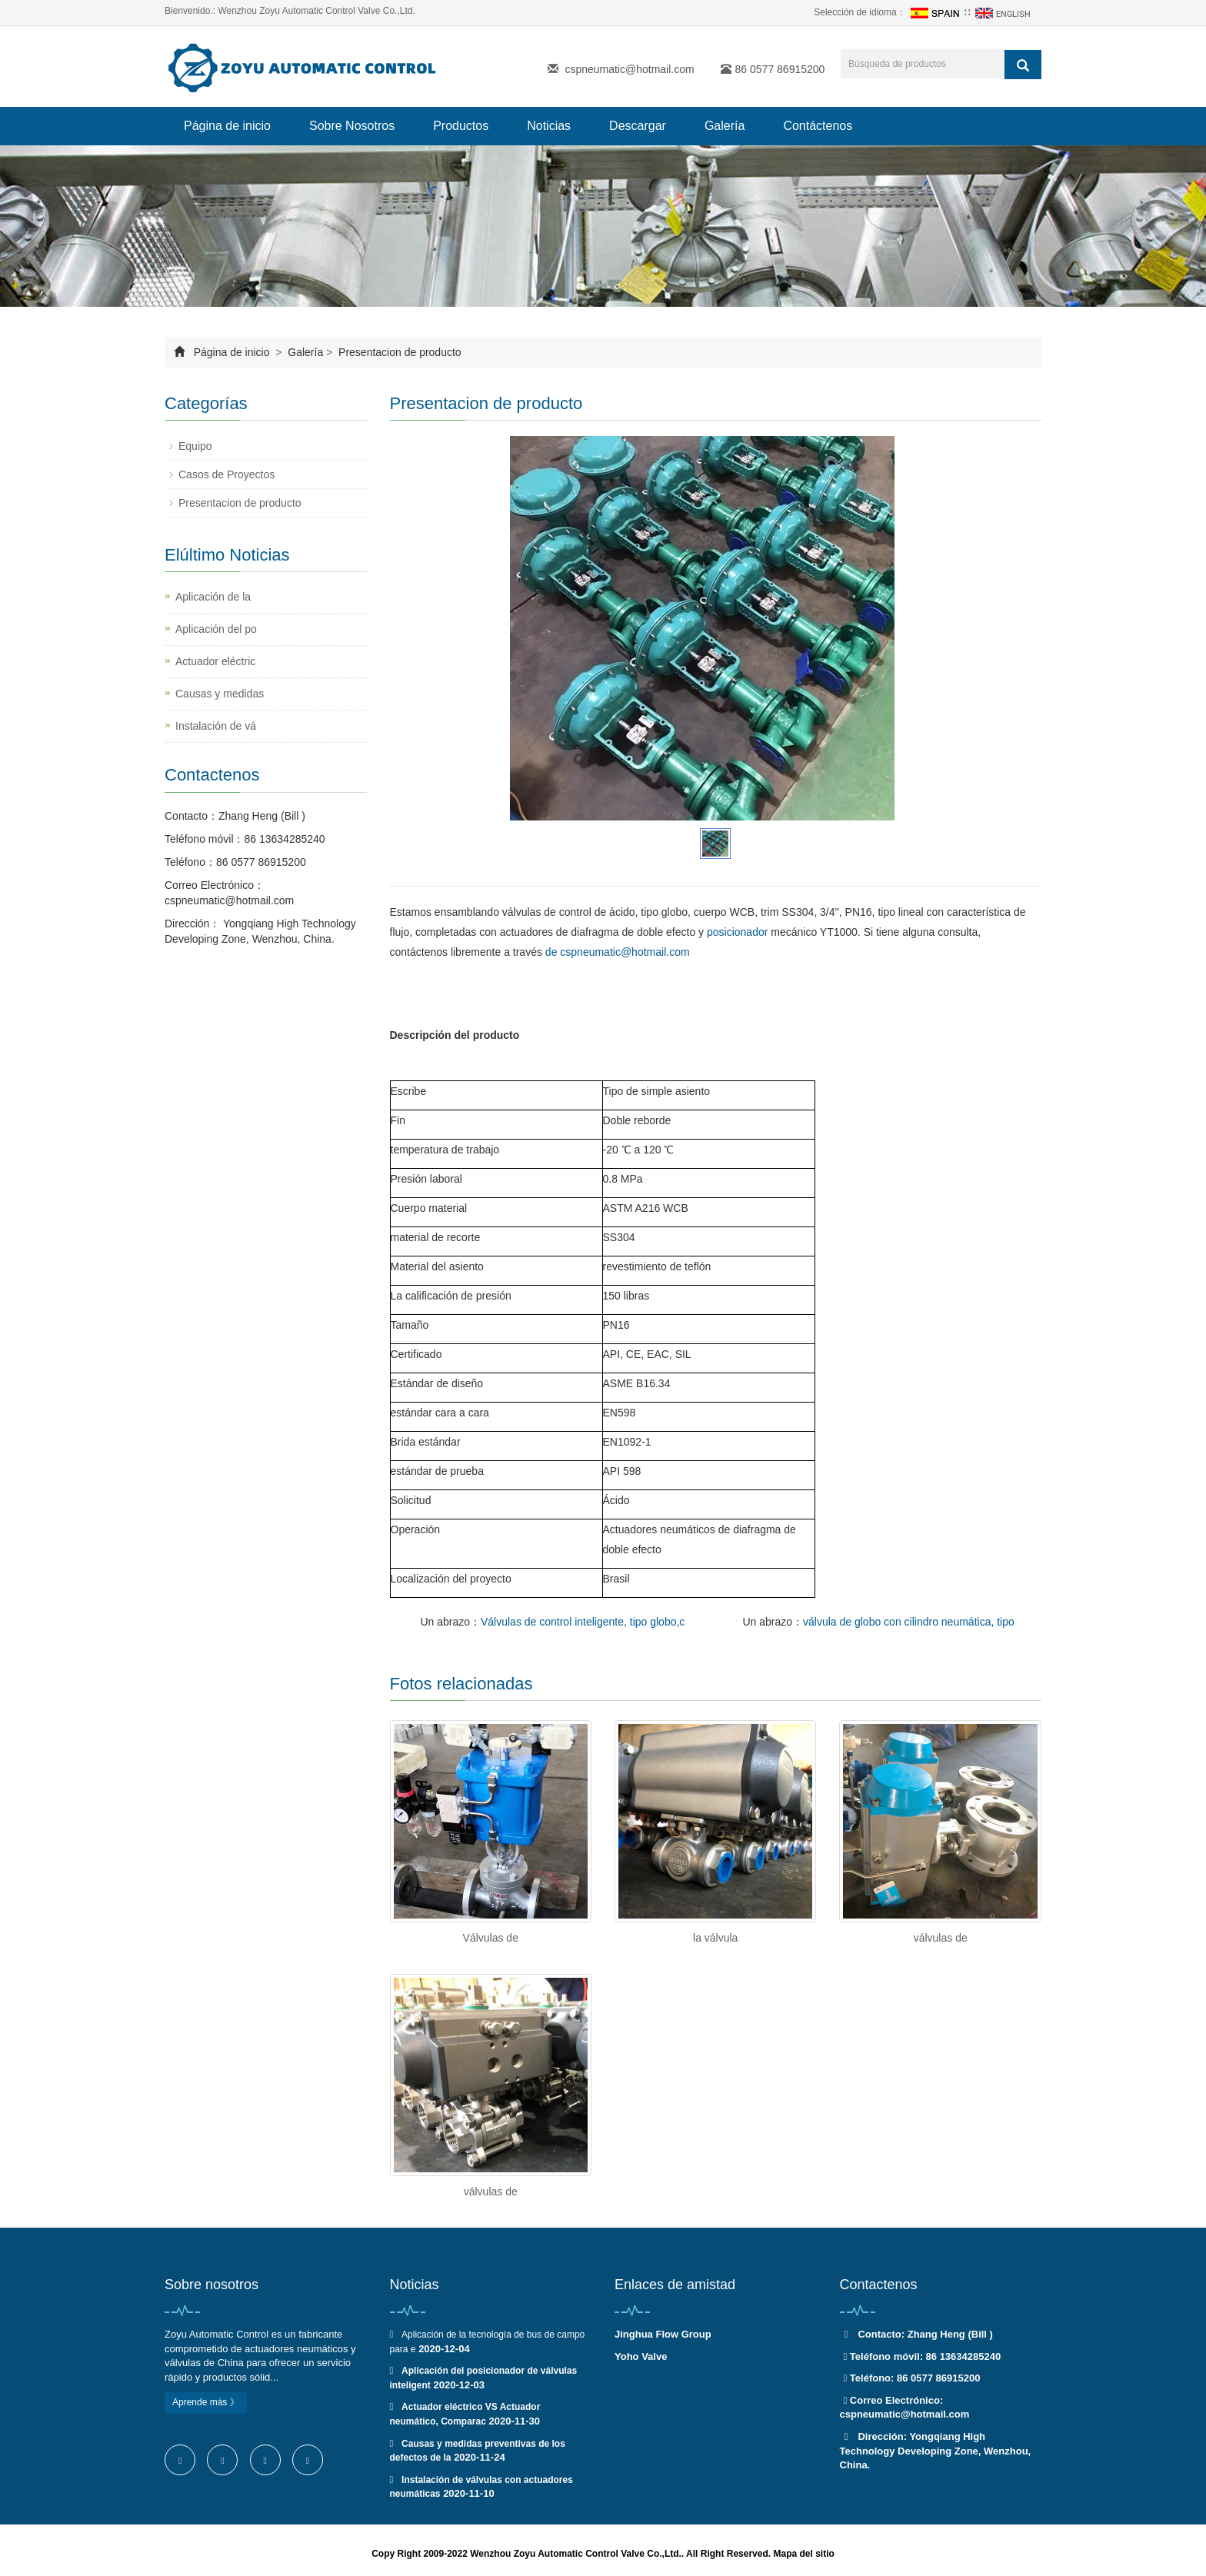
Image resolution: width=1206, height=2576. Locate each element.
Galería (725, 125)
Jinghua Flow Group (663, 2334)
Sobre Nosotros (352, 125)
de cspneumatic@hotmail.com (617, 952)
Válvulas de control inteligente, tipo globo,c (583, 1622)
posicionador (737, 932)
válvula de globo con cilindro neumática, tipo (908, 1622)
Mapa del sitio (803, 2553)
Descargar (637, 125)
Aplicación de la (213, 597)
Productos (460, 125)
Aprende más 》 (205, 2402)
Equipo (195, 446)
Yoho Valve (641, 2356)
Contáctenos (817, 125)
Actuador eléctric (215, 661)
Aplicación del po (216, 629)
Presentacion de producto (398, 352)
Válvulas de (490, 1938)
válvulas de (941, 1938)
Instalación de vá (215, 726)
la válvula (715, 1938)
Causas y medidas (219, 693)
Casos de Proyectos (226, 474)
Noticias (549, 125)
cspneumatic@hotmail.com (629, 69)
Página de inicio (227, 125)
